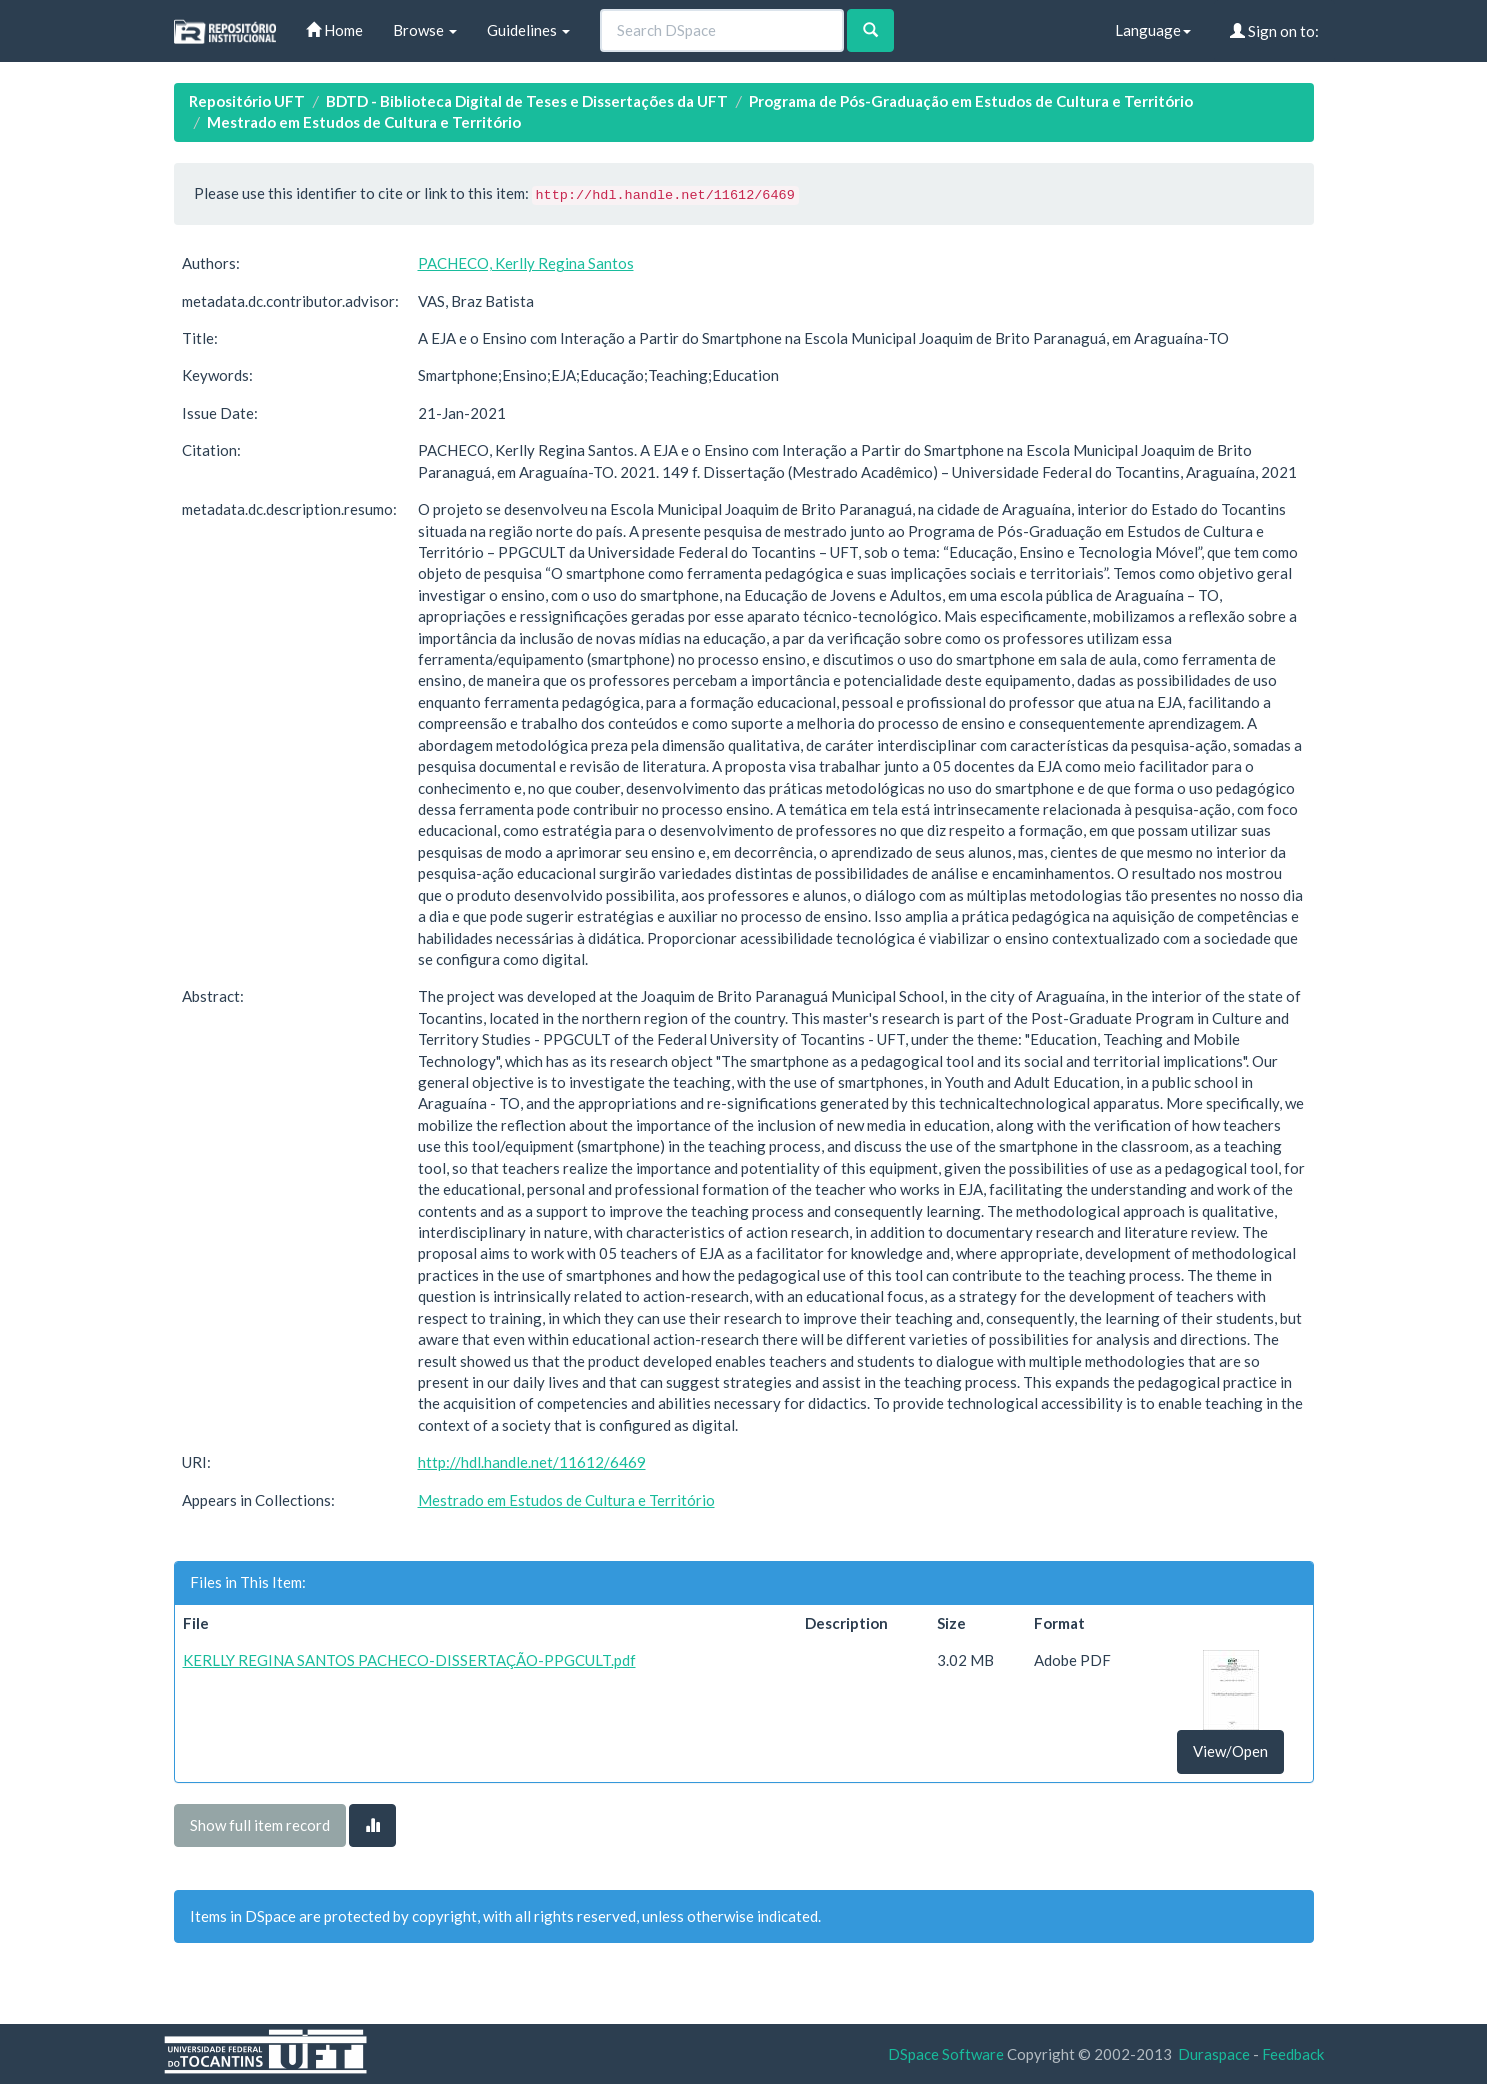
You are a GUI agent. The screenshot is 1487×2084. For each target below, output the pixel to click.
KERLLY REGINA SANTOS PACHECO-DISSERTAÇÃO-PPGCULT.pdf (409, 1660)
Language (1153, 30)
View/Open (1230, 1751)
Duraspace (1214, 2054)
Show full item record (260, 1825)
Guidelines (528, 30)
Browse (425, 30)
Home (334, 30)
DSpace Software (946, 2054)
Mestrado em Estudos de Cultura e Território (364, 122)
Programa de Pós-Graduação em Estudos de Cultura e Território (971, 101)
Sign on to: (1274, 31)
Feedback (1293, 2054)
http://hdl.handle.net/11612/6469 (532, 1462)
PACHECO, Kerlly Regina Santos (526, 263)
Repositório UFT (247, 101)
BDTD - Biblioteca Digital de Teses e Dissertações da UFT (527, 101)
